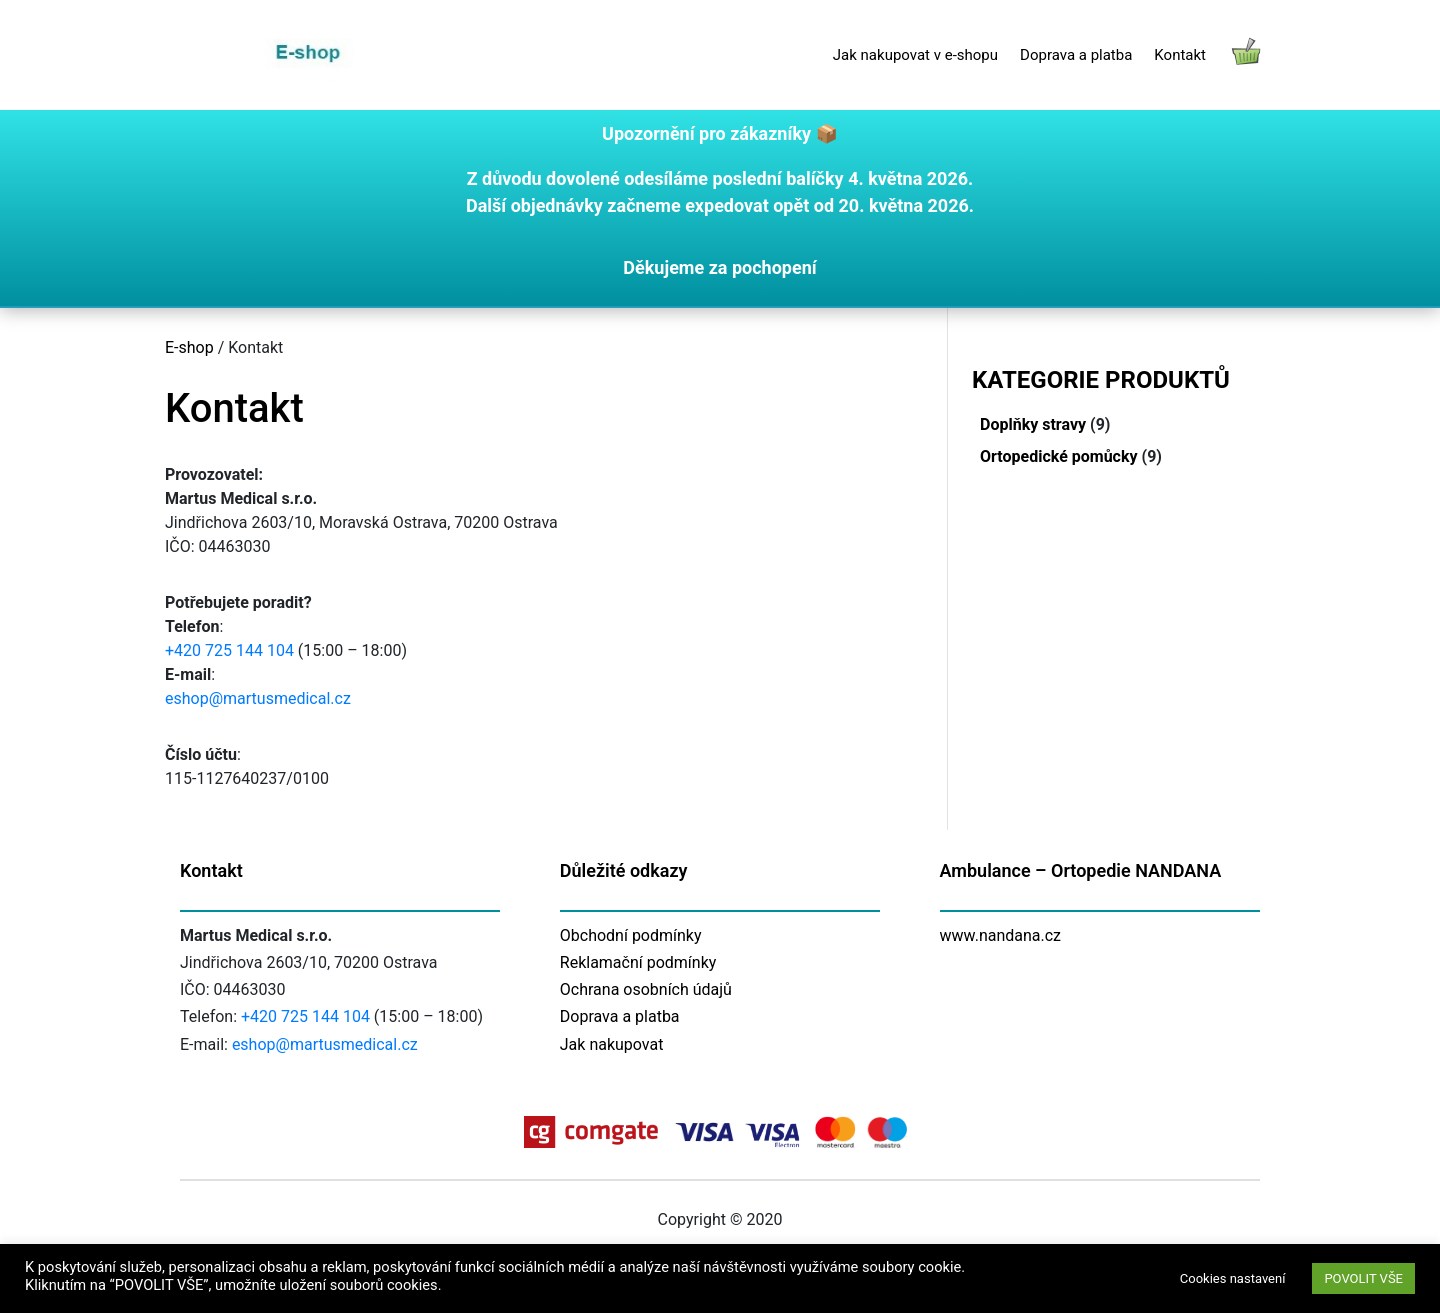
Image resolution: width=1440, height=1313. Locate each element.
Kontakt (1180, 55)
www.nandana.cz (1001, 935)
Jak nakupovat (612, 1044)
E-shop (189, 347)
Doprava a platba (1076, 55)
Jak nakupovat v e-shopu (915, 55)
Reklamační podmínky (638, 962)
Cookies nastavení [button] (1233, 1278)
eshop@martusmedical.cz (258, 698)
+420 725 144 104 (229, 650)
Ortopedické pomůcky (1059, 456)
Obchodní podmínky (631, 935)
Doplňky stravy (1033, 424)
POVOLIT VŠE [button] (1363, 1278)
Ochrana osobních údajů (646, 989)
